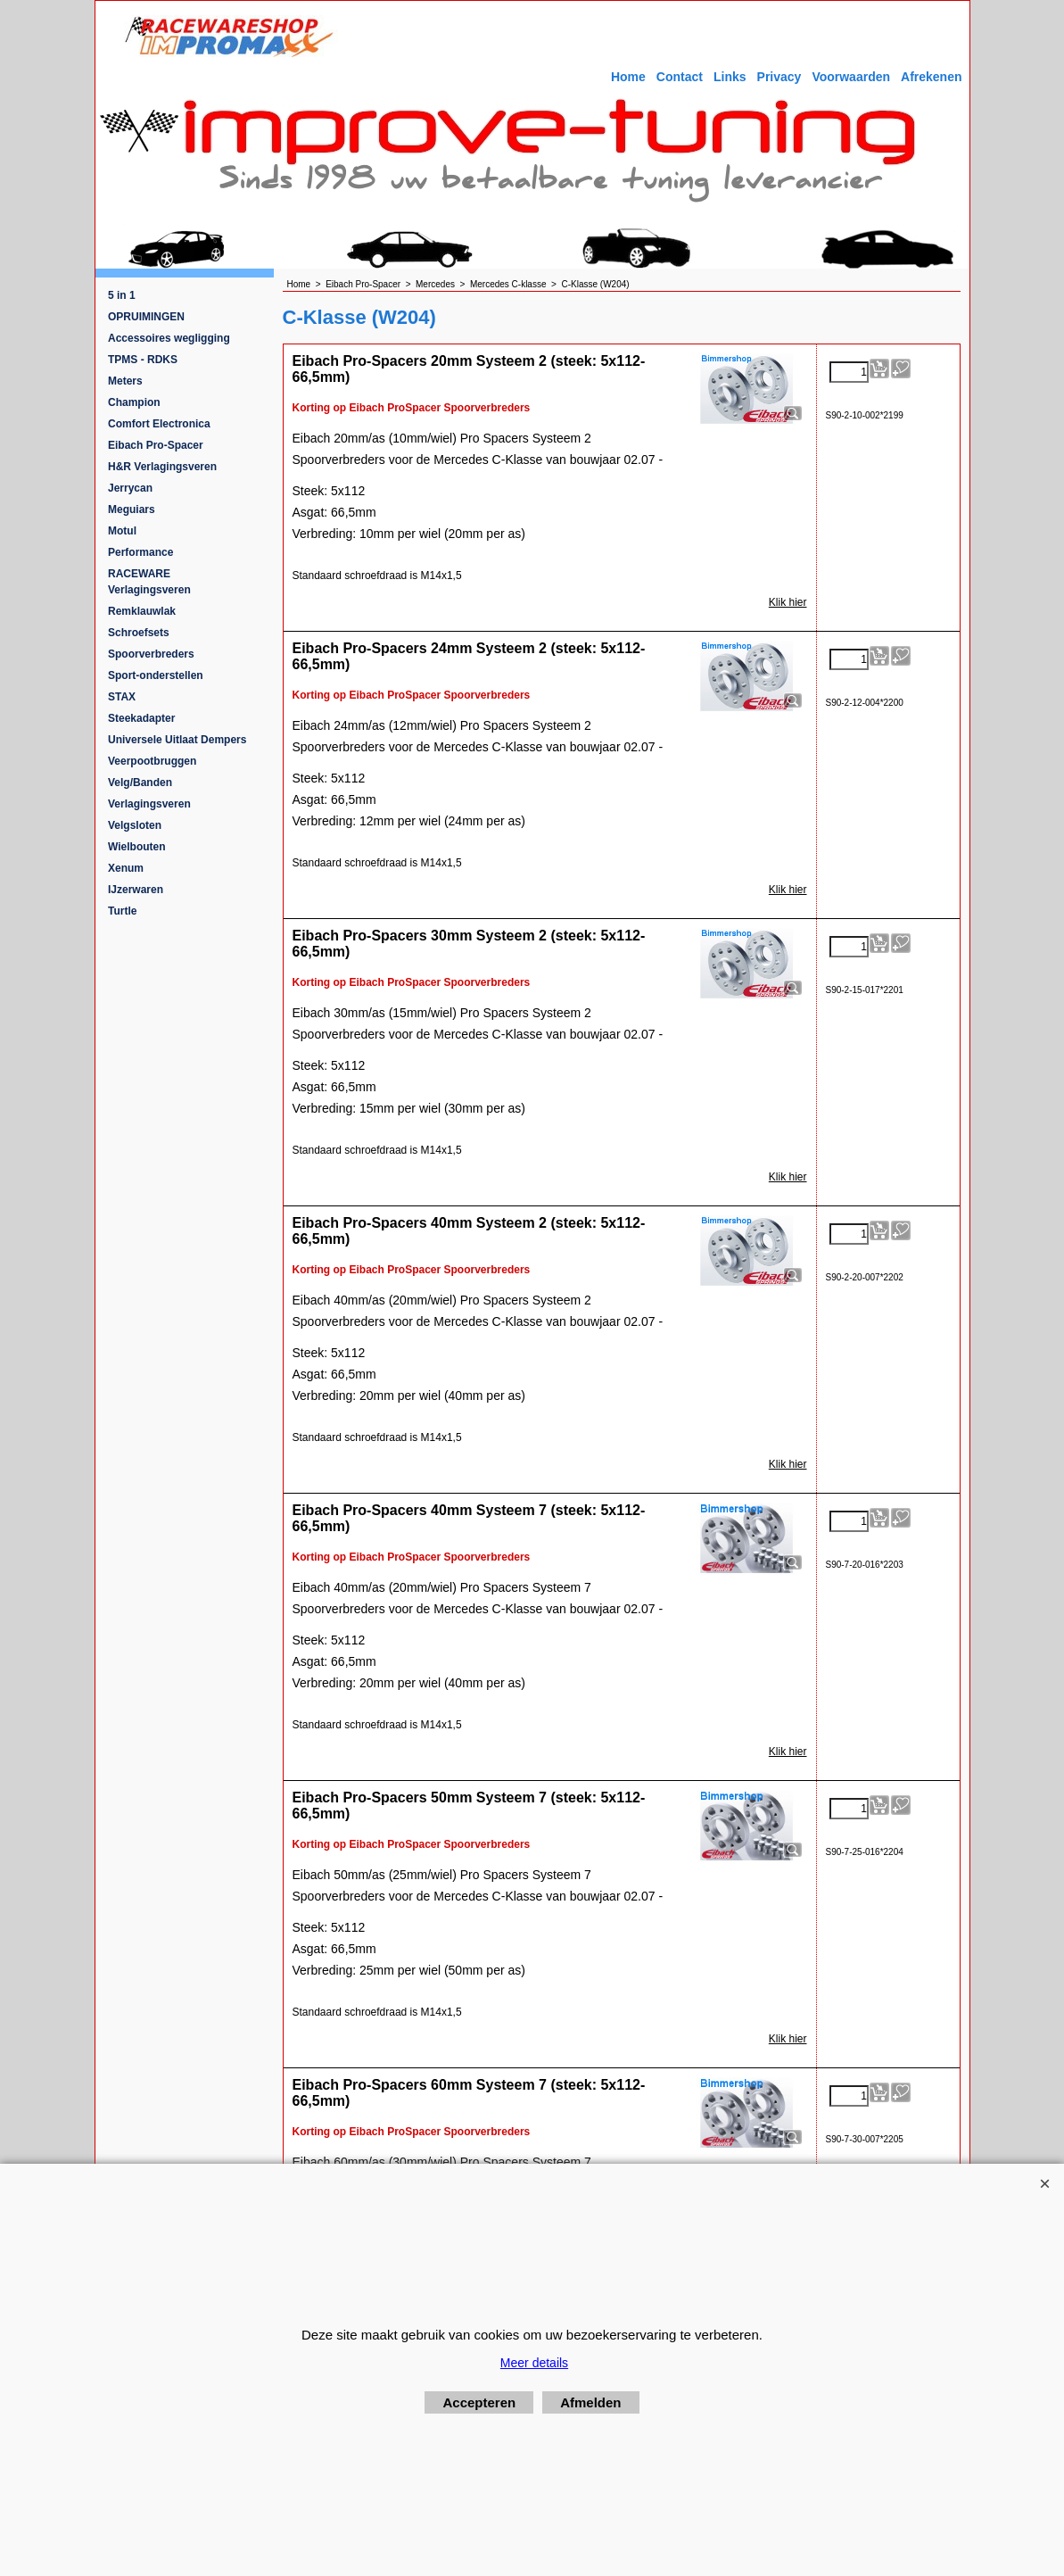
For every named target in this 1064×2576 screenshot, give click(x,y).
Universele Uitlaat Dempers (177, 739)
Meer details (534, 2363)
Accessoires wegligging (169, 338)
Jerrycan (130, 488)
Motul (122, 531)
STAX (122, 697)
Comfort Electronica (159, 424)
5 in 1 (122, 295)
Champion (134, 402)
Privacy (779, 77)
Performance (140, 552)
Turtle (122, 911)
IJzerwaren (135, 889)
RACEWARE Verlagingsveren (149, 581)
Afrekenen (931, 77)
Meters (125, 381)
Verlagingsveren (149, 804)
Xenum (126, 868)
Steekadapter (141, 718)
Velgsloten (134, 825)
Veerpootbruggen (152, 761)
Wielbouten (137, 847)
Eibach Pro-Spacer (155, 445)
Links (729, 77)
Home (628, 77)
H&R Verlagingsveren (162, 466)
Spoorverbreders (151, 654)
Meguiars (131, 509)
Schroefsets (138, 632)
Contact (679, 77)
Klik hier (788, 602)
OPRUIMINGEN (146, 317)
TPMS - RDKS (142, 359)
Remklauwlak (142, 611)
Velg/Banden (140, 782)
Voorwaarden (851, 77)
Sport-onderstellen (155, 675)
